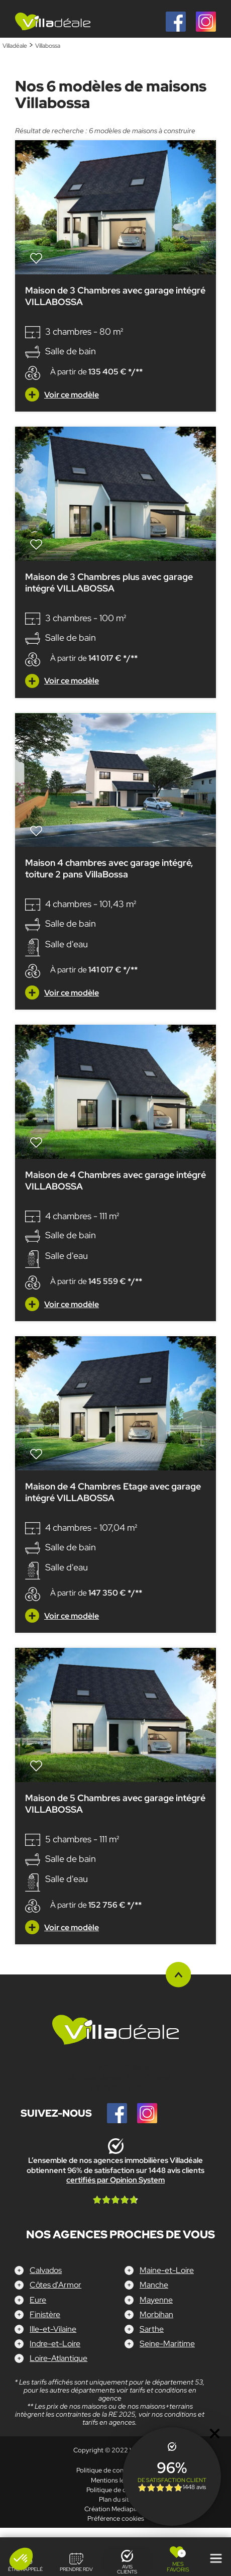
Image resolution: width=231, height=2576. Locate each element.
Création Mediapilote (115, 2509)
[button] (21, 2559)
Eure (38, 2299)
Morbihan (156, 2314)
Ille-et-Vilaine (53, 2329)
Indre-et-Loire (55, 2343)
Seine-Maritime (167, 2343)
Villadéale (15, 46)
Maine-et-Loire (167, 2270)
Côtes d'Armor (55, 2285)
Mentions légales (115, 2479)
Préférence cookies (115, 2518)
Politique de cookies (115, 2490)
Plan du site (116, 2499)
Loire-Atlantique (58, 2358)
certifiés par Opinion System (115, 2180)
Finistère (45, 2314)
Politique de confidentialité (115, 2470)
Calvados (46, 2270)
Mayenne (156, 2299)
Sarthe (152, 2329)
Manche (154, 2285)
